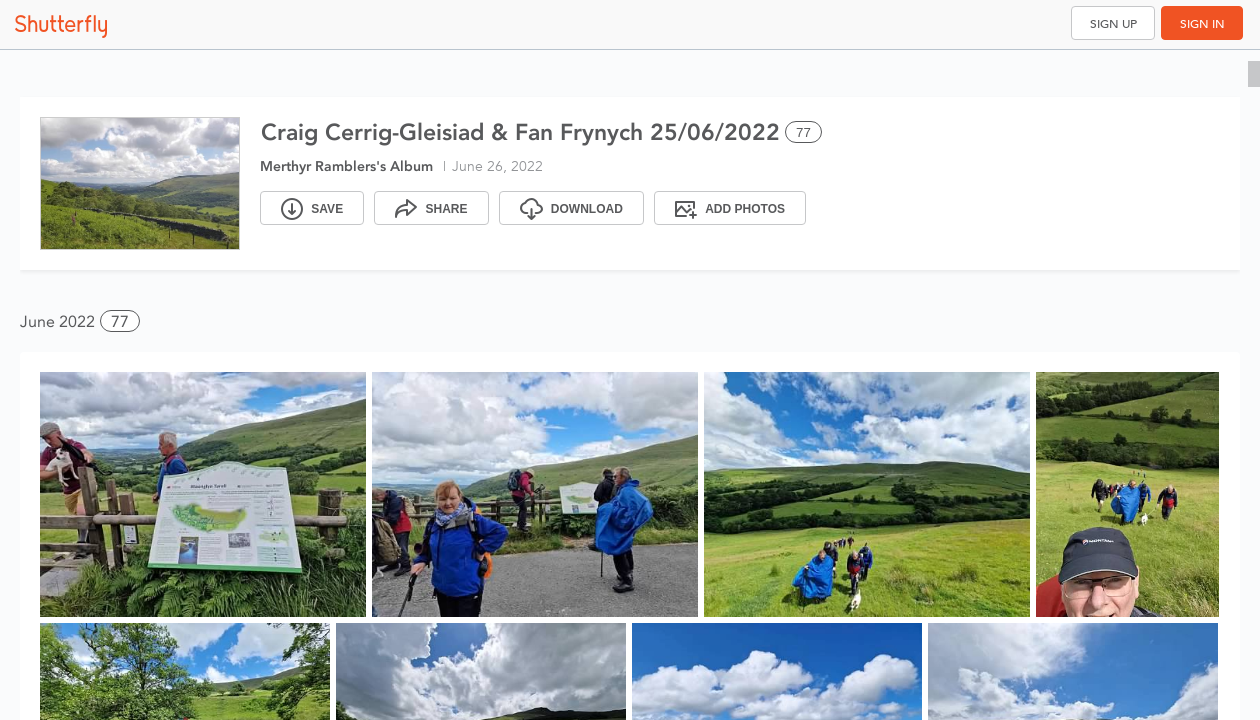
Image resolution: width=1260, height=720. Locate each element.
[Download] (571, 208)
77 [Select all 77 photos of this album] (803, 132)
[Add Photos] (730, 208)
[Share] (431, 208)
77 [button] (120, 321)
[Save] (312, 208)
